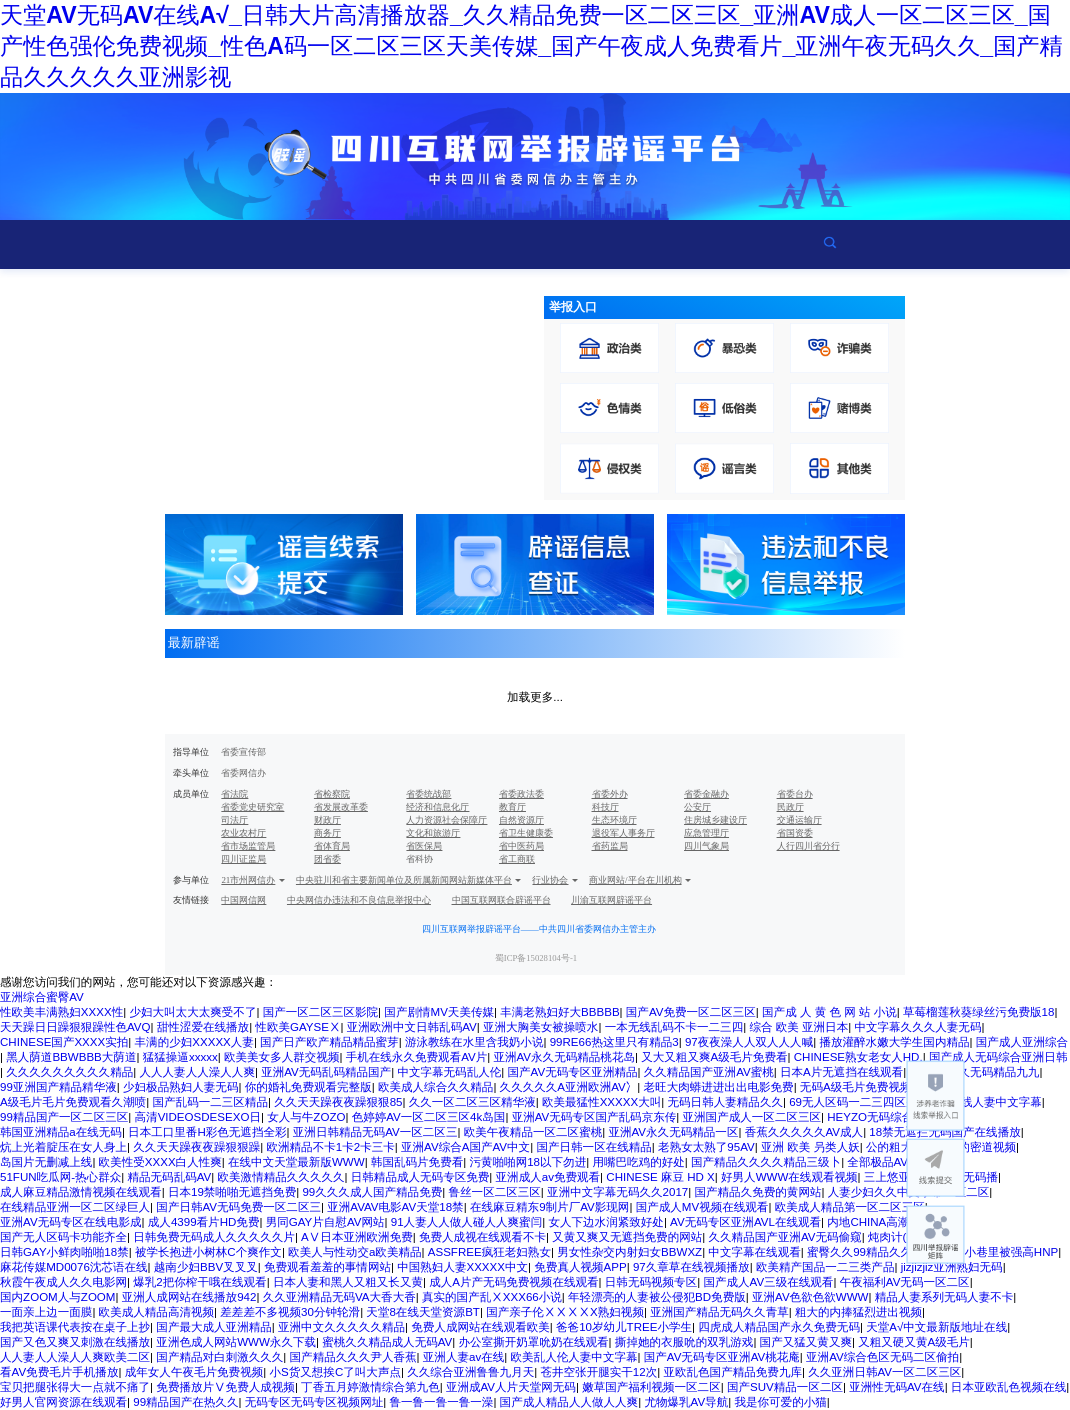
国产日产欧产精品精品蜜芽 (329, 1042)
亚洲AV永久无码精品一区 (673, 1132)
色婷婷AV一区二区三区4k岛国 (429, 1117)
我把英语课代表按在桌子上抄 (75, 1327)
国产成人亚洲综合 (1022, 1042)
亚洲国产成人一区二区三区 (752, 1117)
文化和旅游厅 (433, 833)
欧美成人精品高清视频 (156, 1312)
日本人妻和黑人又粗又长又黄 (348, 1282)
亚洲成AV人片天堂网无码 (511, 1387)
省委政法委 (521, 794)
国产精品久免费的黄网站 (757, 1192)
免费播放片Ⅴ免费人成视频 (225, 1387)
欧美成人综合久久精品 (435, 1087)
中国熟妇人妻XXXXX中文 (462, 1267)
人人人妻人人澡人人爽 (196, 1072)
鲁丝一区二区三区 (494, 1192)
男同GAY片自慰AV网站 (325, 1222)
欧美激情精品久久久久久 (281, 1177)
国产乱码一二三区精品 (209, 1102)
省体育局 (332, 846)
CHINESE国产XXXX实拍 (64, 1042)
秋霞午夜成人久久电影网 (63, 1282)
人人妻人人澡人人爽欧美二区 (75, 1357)
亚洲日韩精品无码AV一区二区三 (375, 1132)
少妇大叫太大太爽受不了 (192, 1012)
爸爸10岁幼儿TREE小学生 (624, 1327)
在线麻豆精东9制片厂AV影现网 (550, 1207)
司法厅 (234, 820)
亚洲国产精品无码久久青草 (719, 1312)
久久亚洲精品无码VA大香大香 (339, 1297)
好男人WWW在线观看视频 (789, 1177)
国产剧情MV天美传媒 (439, 1012)
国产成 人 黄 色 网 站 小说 (829, 1012)
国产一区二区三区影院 (320, 1012)
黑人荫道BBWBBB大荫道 (71, 1057)
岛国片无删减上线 (46, 1162)
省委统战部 (428, 794)
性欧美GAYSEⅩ (297, 1027)
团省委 (327, 859)
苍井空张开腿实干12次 (598, 1372)
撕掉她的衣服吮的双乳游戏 (684, 1342)
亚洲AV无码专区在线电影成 (71, 1222)
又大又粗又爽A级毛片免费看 (714, 1057)
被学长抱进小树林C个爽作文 (208, 1252)
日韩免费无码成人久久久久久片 (214, 1237)
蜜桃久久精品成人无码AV (387, 1342)
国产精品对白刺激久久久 (219, 1357)
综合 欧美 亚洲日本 (798, 1027)
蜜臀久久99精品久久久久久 (877, 1252)
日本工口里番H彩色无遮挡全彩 (207, 1132)
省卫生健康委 (526, 833)
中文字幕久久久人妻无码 (917, 1027)
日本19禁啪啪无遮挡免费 (232, 1192)
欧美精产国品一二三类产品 (825, 1267)
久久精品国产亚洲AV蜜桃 (709, 1072)
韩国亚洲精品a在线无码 (61, 1132)
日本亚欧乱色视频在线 (1008, 1387)
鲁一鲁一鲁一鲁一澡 (441, 1402)
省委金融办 (706, 794)
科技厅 (605, 807)
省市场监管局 (248, 846)
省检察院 (332, 794)
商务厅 (327, 833)
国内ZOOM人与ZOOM (57, 1297)
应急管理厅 (706, 833)
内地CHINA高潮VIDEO (886, 1222)
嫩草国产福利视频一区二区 (651, 1387)
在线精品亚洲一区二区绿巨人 (75, 1207)
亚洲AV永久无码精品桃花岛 (564, 1057)
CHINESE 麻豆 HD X (660, 1177)
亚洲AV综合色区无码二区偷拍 (882, 1357)
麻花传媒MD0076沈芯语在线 (74, 1267)
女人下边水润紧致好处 (605, 1222)
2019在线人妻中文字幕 (983, 1102)
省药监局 (610, 846)
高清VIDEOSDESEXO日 (198, 1117)
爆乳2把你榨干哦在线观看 (199, 1282)
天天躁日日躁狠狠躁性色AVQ (75, 1027)
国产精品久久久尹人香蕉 (353, 1357)
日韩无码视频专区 (651, 1282)
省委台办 (795, 794)
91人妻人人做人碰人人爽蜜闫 (466, 1222)
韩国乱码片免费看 (417, 1162)
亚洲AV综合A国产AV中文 (465, 1147)
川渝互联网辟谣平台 (611, 900)
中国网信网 (243, 900)
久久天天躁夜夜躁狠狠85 (338, 1102)
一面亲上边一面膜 (46, 1312)
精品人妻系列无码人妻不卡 (944, 1297)
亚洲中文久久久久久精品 (341, 1327)
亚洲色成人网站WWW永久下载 (236, 1342)
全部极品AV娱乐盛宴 (900, 1162)
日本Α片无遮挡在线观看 (841, 1072)
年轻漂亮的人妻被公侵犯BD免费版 (657, 1297)
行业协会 (550, 880)
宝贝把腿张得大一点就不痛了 (75, 1387)
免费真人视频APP (580, 1267)
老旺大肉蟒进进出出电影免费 (719, 1087)
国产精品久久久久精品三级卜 (766, 1162)
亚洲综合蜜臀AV (42, 997)
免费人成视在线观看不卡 (482, 1237)
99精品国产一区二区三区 (64, 1117)
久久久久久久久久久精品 (69, 1072)
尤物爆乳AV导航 (686, 1402)
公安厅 (697, 807)
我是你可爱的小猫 (780, 1402)
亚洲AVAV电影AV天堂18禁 (395, 1207)
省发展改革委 (341, 807)
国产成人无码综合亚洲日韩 (998, 1057)
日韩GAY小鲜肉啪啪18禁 (64, 1252)
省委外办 (610, 794)
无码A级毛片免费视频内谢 (867, 1087)
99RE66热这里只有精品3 (614, 1042)
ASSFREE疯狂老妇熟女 (489, 1252)
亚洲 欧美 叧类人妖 (810, 1147)
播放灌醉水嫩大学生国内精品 (894, 1042)
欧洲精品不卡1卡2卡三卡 (330, 1147)
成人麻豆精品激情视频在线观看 (81, 1192)
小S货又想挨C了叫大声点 (335, 1372)
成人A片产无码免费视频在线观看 (513, 1282)
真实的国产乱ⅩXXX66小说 (492, 1297)
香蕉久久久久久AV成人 (804, 1132)
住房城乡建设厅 (715, 820)
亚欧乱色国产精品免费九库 (732, 1372)
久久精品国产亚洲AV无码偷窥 (785, 1237)
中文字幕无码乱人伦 (449, 1072)
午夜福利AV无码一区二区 (905, 1282)
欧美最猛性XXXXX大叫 (601, 1102)
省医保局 (424, 846)
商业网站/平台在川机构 (635, 880)
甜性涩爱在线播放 (203, 1027)
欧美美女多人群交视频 (281, 1057)
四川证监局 (243, 859)
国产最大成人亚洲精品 (213, 1327)
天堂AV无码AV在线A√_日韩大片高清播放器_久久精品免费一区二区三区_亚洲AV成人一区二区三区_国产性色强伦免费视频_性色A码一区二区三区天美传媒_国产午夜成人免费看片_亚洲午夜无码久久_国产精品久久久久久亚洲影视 (531, 46)
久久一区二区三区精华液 (472, 1102)
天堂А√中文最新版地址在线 (936, 1327)
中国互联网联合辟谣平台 (501, 900)
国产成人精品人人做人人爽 (569, 1402)
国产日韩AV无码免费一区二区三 (238, 1207)
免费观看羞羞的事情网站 (327, 1267)
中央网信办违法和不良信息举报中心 (359, 900)
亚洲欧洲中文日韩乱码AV (412, 1027)
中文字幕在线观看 (754, 1252)
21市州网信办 (248, 880)
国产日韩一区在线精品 (593, 1147)
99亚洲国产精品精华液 (58, 1087)
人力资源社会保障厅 (446, 820)
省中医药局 (521, 846)
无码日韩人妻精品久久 (725, 1102)
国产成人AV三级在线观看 (768, 1282)
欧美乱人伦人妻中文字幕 (574, 1357)
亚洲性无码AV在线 (896, 1387)
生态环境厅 (614, 820)
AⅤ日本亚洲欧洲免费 (357, 1237)
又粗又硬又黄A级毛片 (914, 1342)
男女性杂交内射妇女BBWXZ (629, 1252)
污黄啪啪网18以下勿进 (527, 1162)
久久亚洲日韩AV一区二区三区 (884, 1372)
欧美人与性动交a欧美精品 (354, 1252)
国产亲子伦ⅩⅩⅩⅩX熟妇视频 (565, 1312)
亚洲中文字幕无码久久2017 (617, 1192)
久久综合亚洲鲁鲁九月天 (470, 1372)
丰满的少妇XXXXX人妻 (194, 1042)
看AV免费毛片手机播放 (59, 1372)
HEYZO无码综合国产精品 (893, 1117)
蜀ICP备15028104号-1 (536, 958)
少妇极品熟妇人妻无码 (180, 1087)
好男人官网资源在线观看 (63, 1402)
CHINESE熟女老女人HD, (858, 1057)
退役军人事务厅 (623, 833)
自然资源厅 (521, 820)
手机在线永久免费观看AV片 (417, 1057)
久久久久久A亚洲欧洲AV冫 (569, 1087)
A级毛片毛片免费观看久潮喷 (73, 1102)
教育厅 (512, 807)
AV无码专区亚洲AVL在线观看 (745, 1222)
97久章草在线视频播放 (691, 1267)
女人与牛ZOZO (306, 1117)
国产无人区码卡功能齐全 (63, 1237)
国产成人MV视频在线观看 (702, 1207)
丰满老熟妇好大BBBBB (559, 1012)
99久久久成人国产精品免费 (372, 1192)
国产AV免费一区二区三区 (691, 1012)
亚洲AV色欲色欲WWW (810, 1297)
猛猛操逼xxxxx (180, 1057)
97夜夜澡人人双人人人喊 (749, 1042)
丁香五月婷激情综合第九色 (370, 1387)
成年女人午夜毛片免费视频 (194, 1372)
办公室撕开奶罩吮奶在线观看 (534, 1342)
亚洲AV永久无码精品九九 (974, 1072)
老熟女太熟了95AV (706, 1147)
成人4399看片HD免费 (204, 1222)
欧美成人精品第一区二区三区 (850, 1207)
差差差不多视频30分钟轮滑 (290, 1312)
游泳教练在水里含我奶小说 (474, 1042)
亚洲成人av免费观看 (548, 1177)
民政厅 (790, 807)
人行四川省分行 (808, 846)
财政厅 (327, 820)
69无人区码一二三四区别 (853, 1102)
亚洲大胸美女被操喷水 (540, 1027)
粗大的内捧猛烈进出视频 (858, 1312)
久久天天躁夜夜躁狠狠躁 (196, 1147)
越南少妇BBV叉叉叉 (206, 1267)
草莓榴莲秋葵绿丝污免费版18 (978, 1012)
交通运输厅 (799, 820)
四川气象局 (706, 846)
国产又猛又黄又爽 (806, 1342)
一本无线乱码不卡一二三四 (674, 1027)
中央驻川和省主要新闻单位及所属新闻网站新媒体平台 (404, 880)
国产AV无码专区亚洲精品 (573, 1072)
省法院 (234, 794)
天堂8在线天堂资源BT (423, 1312)
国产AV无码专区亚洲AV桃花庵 (722, 1357)
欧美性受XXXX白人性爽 (160, 1162)
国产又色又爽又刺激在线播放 (75, 1342)
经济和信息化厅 (437, 807)
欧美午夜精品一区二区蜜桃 (533, 1132)
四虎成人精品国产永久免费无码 (779, 1327)
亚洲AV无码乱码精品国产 (326, 1072)
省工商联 (517, 859)
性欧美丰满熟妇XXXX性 (61, 1012)
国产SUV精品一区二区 (785, 1387)
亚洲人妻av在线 (463, 1357)
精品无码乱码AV (169, 1177)
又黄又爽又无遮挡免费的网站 (627, 1237)
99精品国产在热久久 (185, 1402)
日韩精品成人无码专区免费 (420, 1177)
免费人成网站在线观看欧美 (480, 1327)
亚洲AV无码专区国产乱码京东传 (594, 1117)
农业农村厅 (243, 833)
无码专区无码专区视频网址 (314, 1402)
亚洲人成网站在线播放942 (189, 1297)
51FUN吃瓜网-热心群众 (60, 1177)
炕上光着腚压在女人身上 (63, 1147)
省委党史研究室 (252, 807)
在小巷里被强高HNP (1005, 1252)
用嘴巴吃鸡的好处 (638, 1162)
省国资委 (795, 833)
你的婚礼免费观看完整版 (308, 1087)
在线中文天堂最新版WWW (296, 1162)
